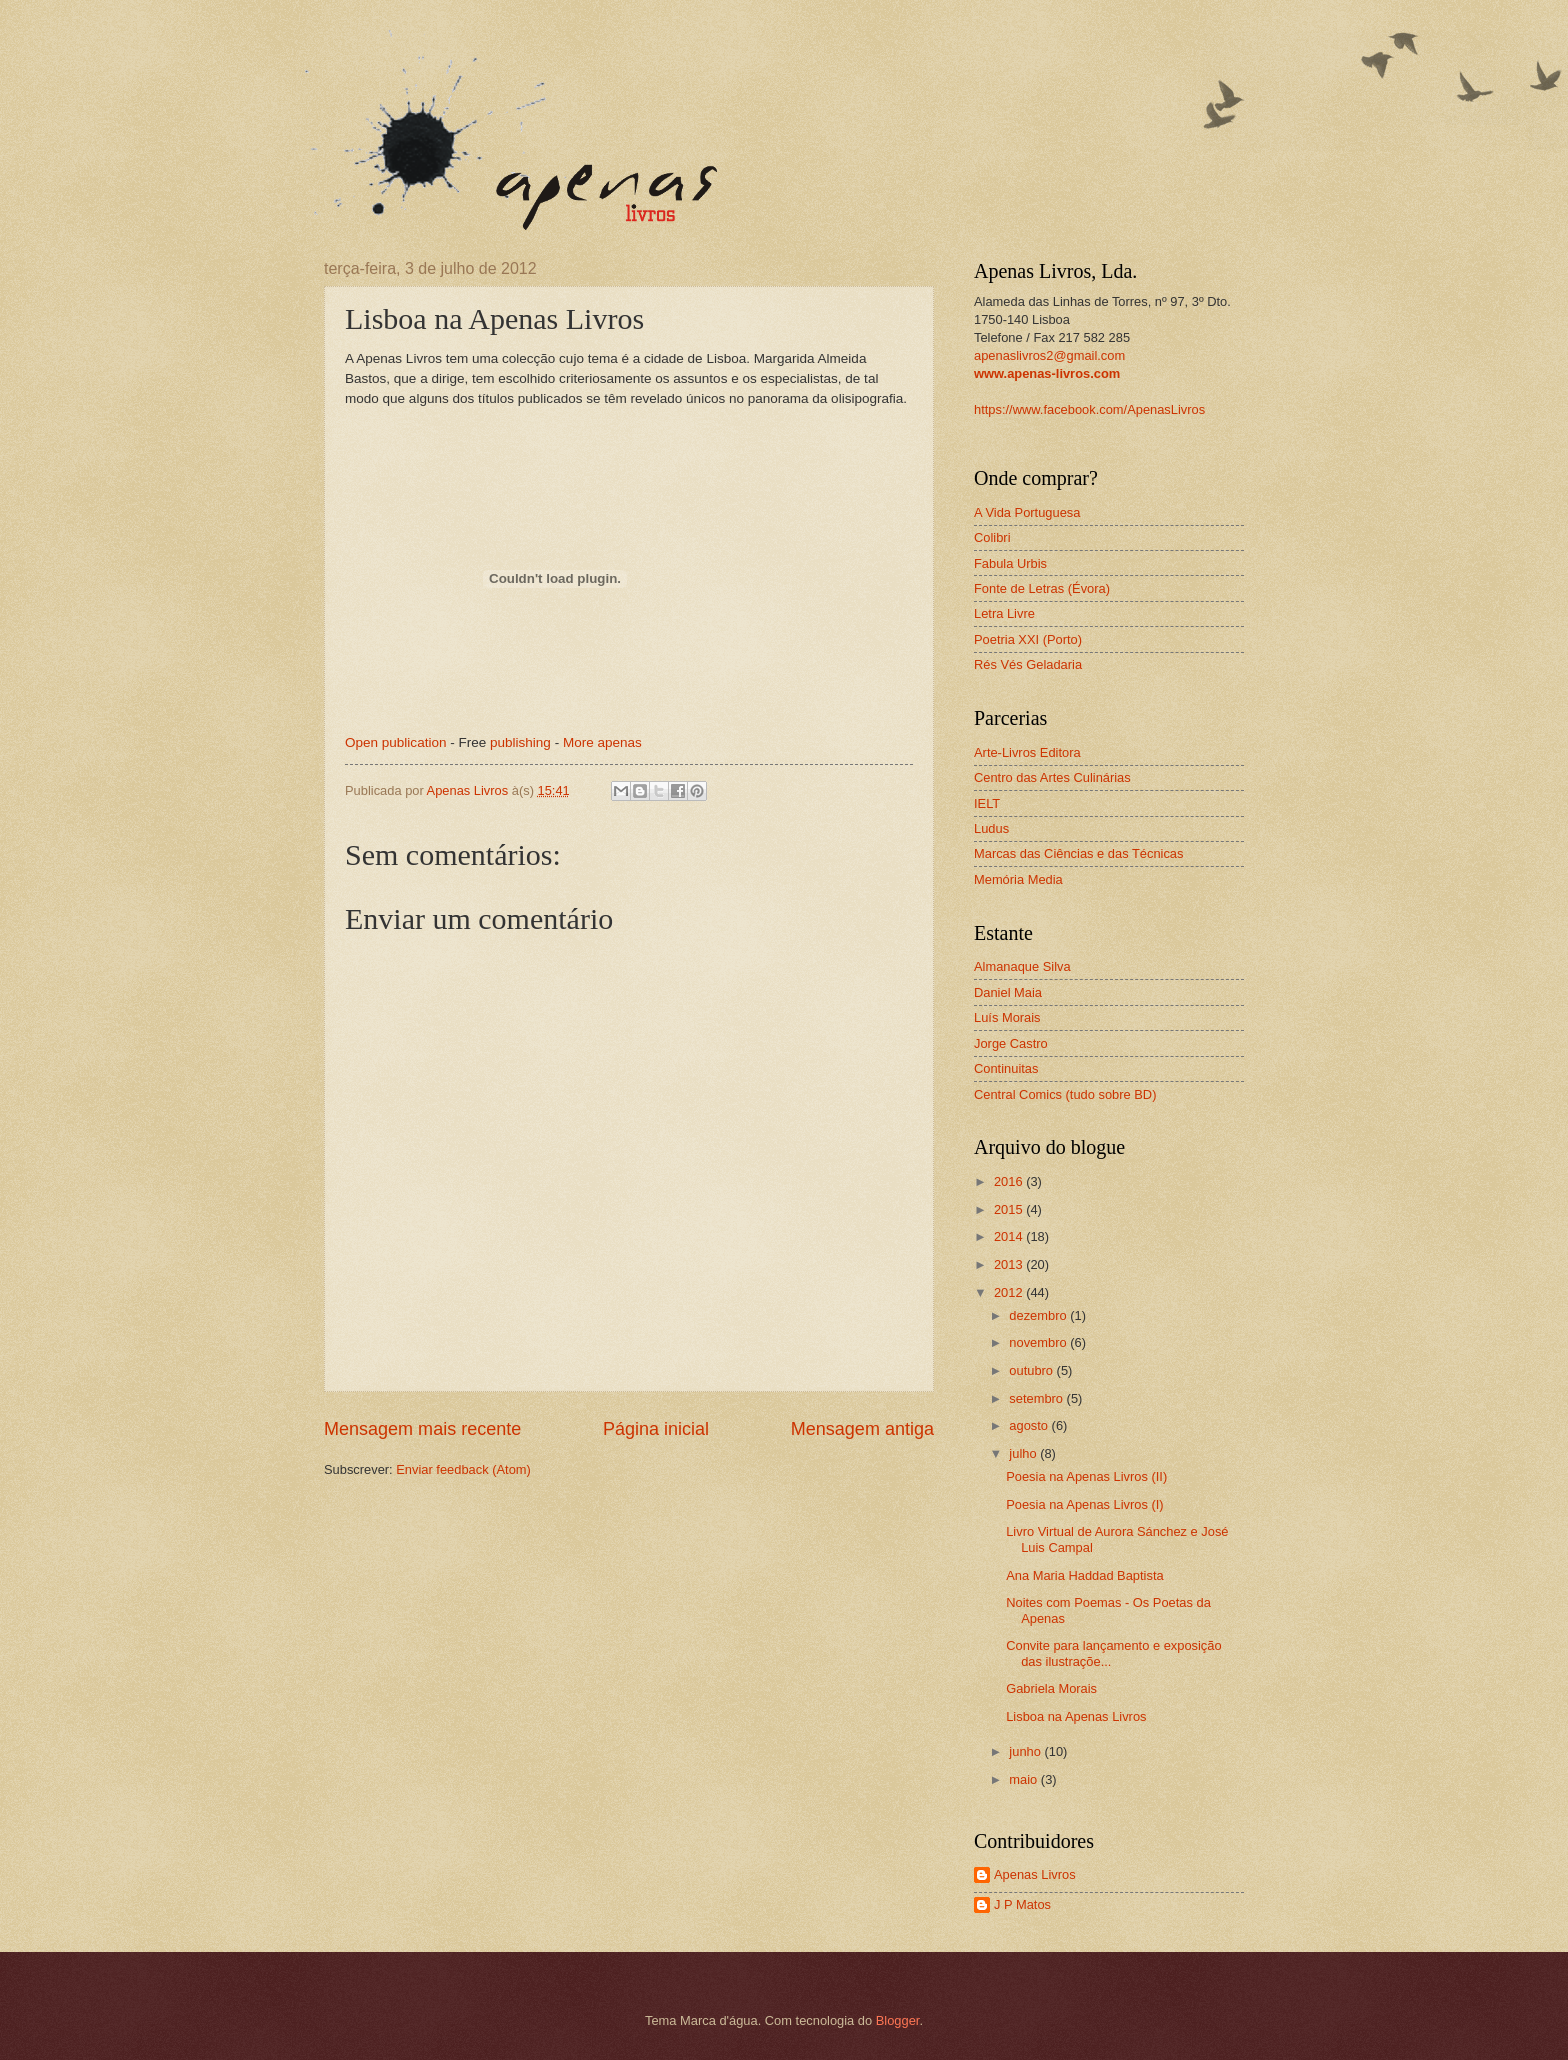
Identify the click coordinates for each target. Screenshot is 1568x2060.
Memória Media (1018, 879)
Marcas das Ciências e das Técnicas (1078, 853)
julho (1024, 1453)
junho (1026, 1751)
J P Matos (1022, 1904)
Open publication (395, 742)
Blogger (898, 2020)
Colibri (992, 537)
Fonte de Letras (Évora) (1042, 588)
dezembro (1039, 1315)
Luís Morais (1007, 1017)
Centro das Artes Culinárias (1052, 777)
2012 (1010, 1292)
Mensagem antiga (862, 1429)
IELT (987, 803)
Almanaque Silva (1022, 966)
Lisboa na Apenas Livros (1076, 1716)
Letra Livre (1004, 613)
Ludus (991, 828)
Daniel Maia (1008, 992)
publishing (520, 742)
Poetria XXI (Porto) (1028, 639)
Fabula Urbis (1010, 563)
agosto (1030, 1425)
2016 (1010, 1181)
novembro (1039, 1342)
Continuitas (1006, 1068)
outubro (1032, 1370)
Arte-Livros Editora (1027, 752)
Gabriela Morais (1051, 1688)
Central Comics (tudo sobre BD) (1065, 1094)
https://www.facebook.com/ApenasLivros (1089, 409)
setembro (1037, 1398)
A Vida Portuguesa (1027, 512)
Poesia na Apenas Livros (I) (1084, 1504)
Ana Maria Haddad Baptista (1084, 1575)
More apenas (602, 742)
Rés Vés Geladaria (1028, 664)
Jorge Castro (1011, 1043)
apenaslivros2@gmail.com (1049, 355)
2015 (1010, 1209)
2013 (1010, 1264)
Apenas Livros (1035, 1874)
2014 (1010, 1236)
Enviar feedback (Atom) (463, 1469)
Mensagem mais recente (422, 1429)
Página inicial (656, 1429)
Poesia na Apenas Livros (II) (1086, 1476)
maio (1024, 1779)
